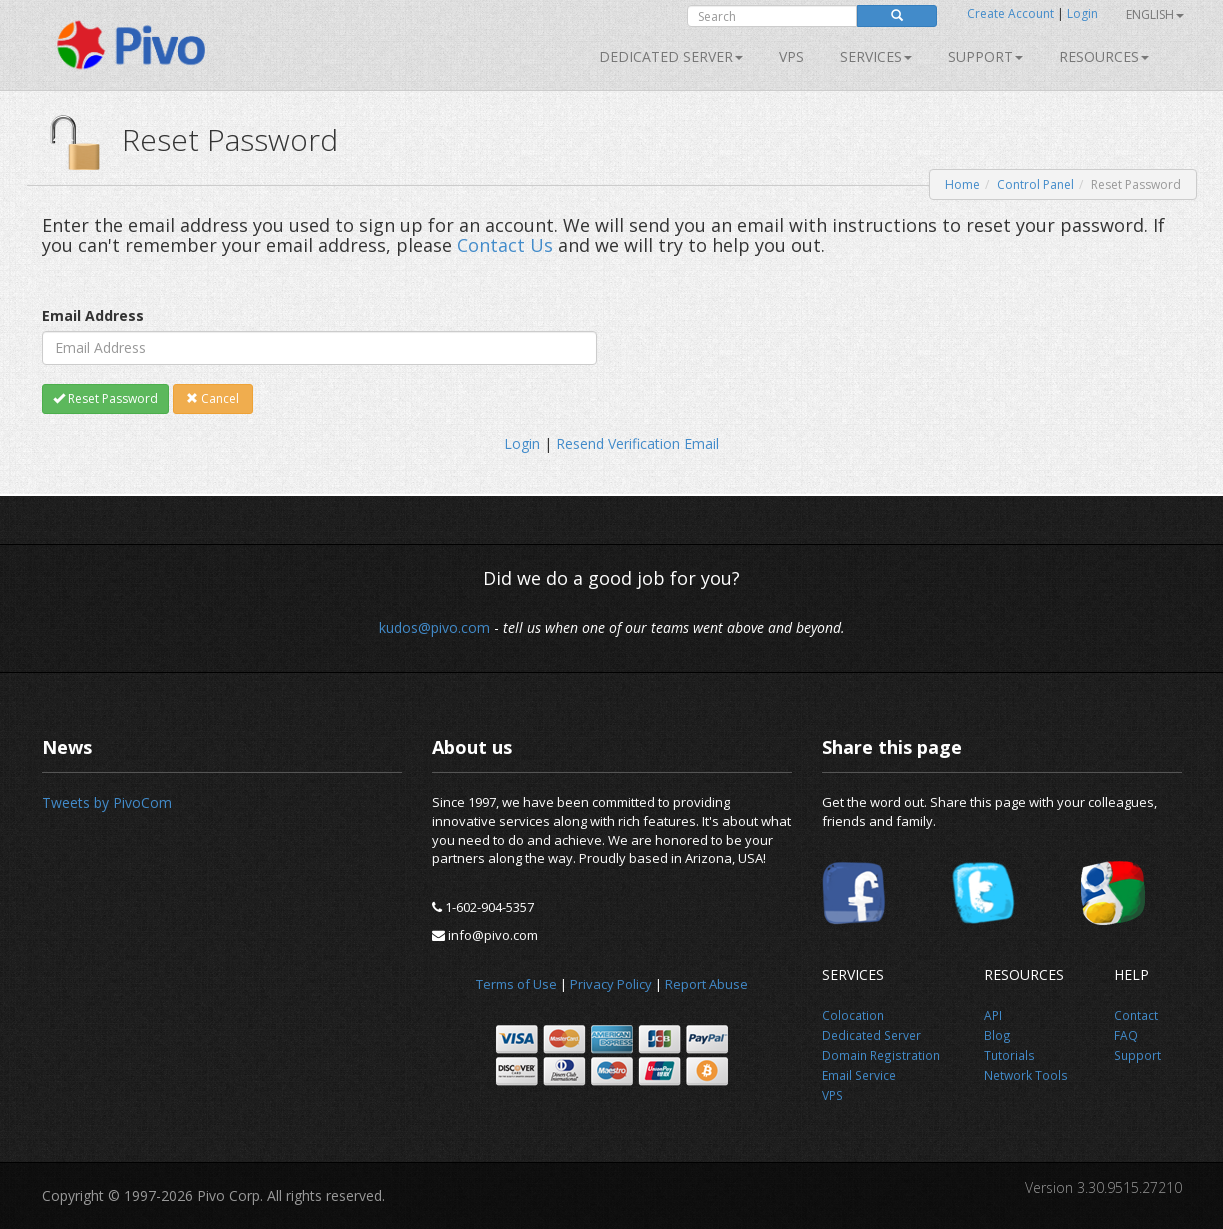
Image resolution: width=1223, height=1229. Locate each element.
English (1155, 14)
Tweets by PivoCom (107, 802)
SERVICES (876, 56)
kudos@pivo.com (434, 627)
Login (1082, 13)
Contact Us (505, 245)
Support (985, 56)
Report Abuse (706, 984)
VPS (791, 56)
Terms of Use (516, 984)
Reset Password (105, 398)
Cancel (212, 398)
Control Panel (1035, 184)
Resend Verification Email (637, 443)
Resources (1104, 56)
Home (962, 184)
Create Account (1010, 13)
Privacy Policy (611, 984)
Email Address (93, 315)
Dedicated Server (671, 56)
